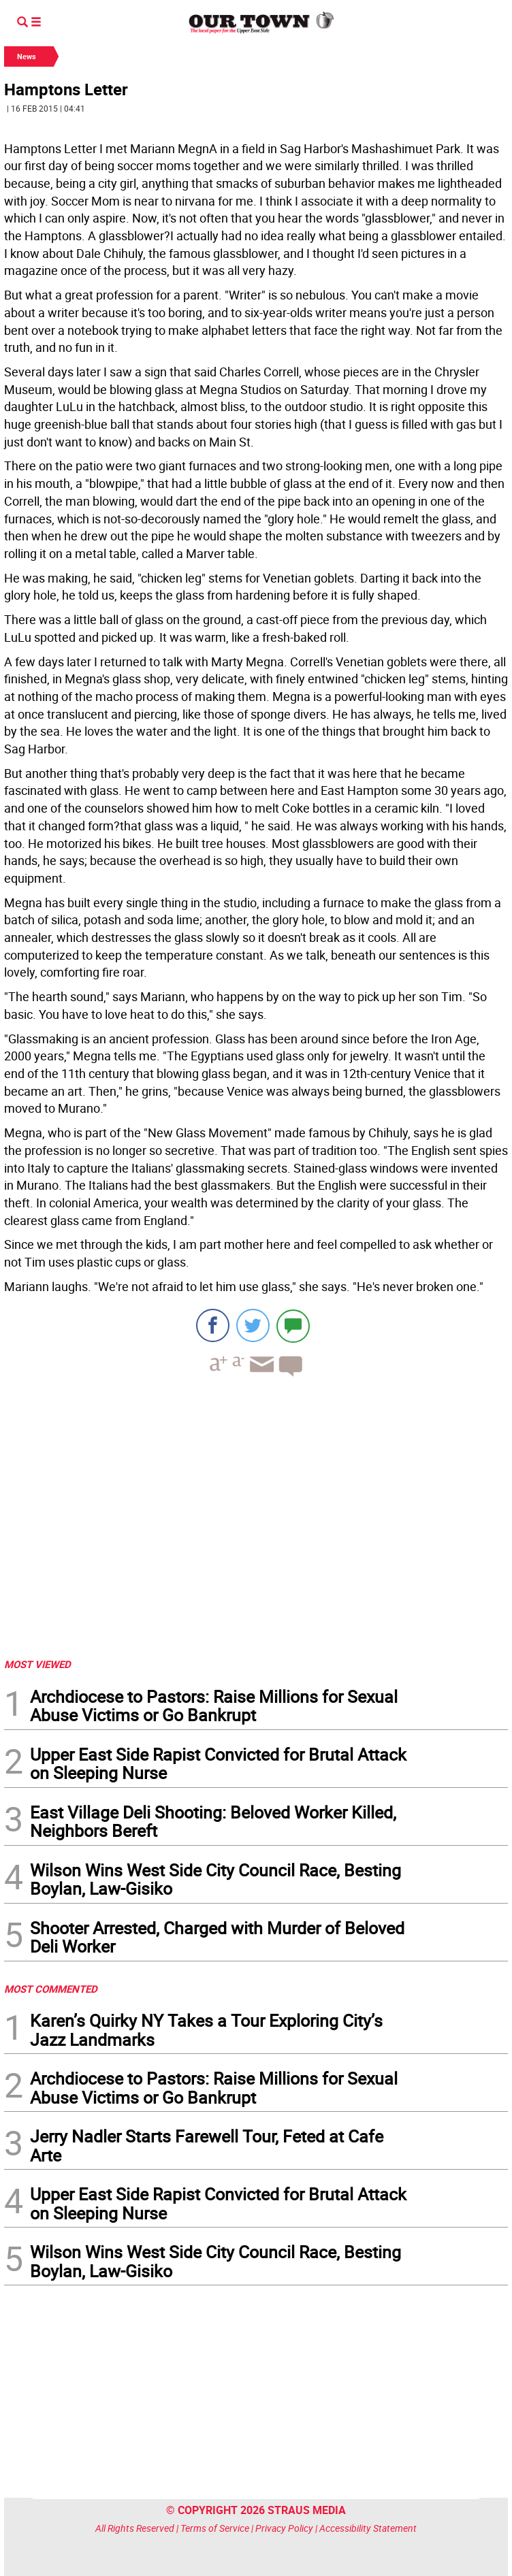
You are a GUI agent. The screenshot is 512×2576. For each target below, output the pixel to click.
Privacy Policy (284, 2528)
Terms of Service (214, 2528)
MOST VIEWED (37, 1664)
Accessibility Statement (368, 2528)
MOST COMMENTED (50, 1988)
